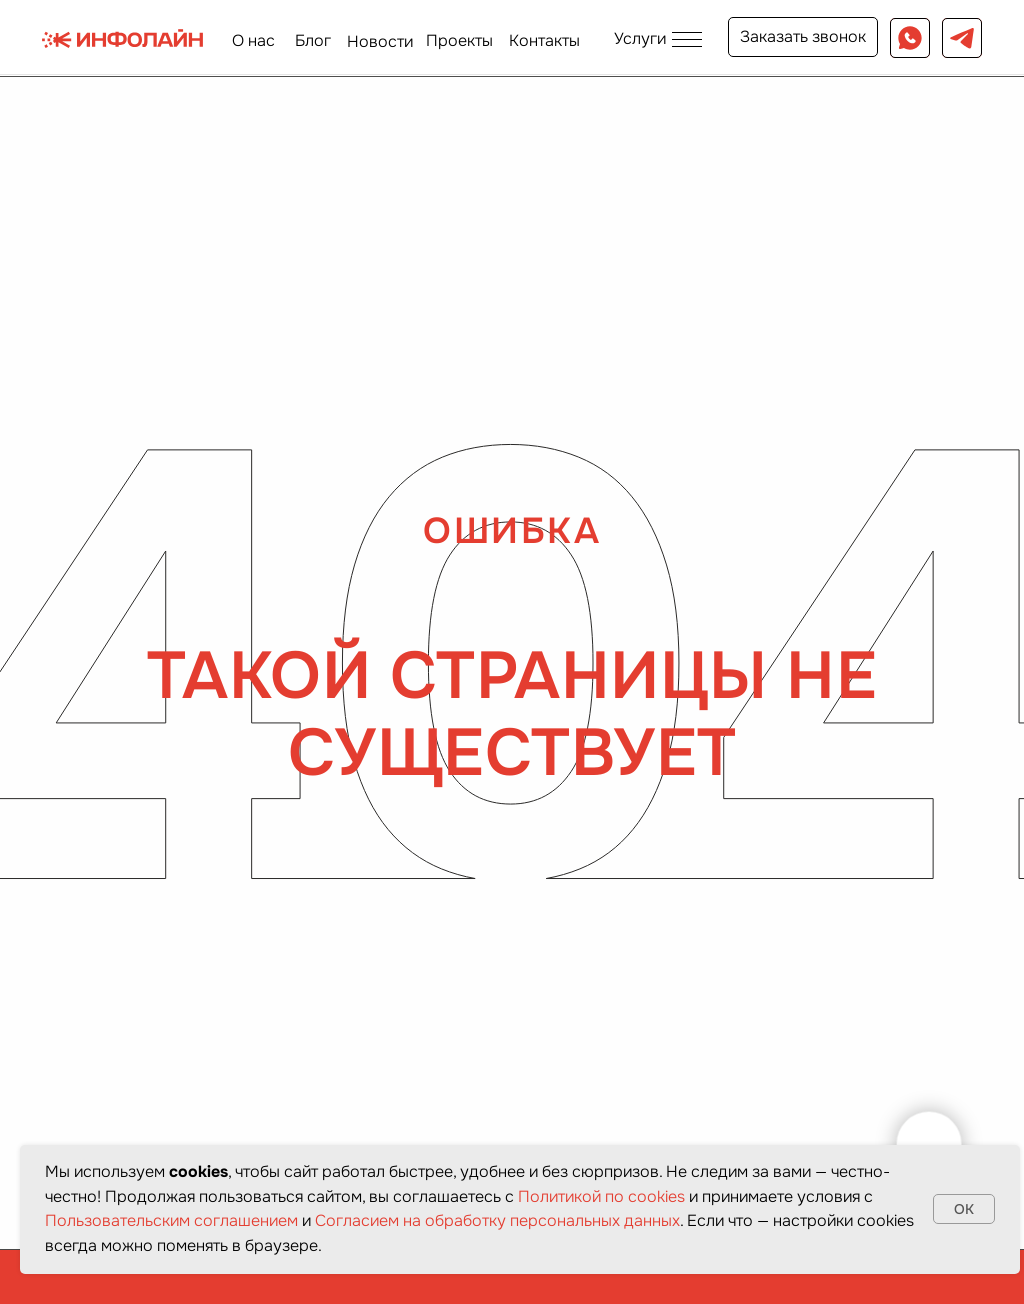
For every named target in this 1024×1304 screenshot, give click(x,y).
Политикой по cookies (601, 1196)
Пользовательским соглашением (171, 1220)
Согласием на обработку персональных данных (497, 1220)
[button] (657, 39)
